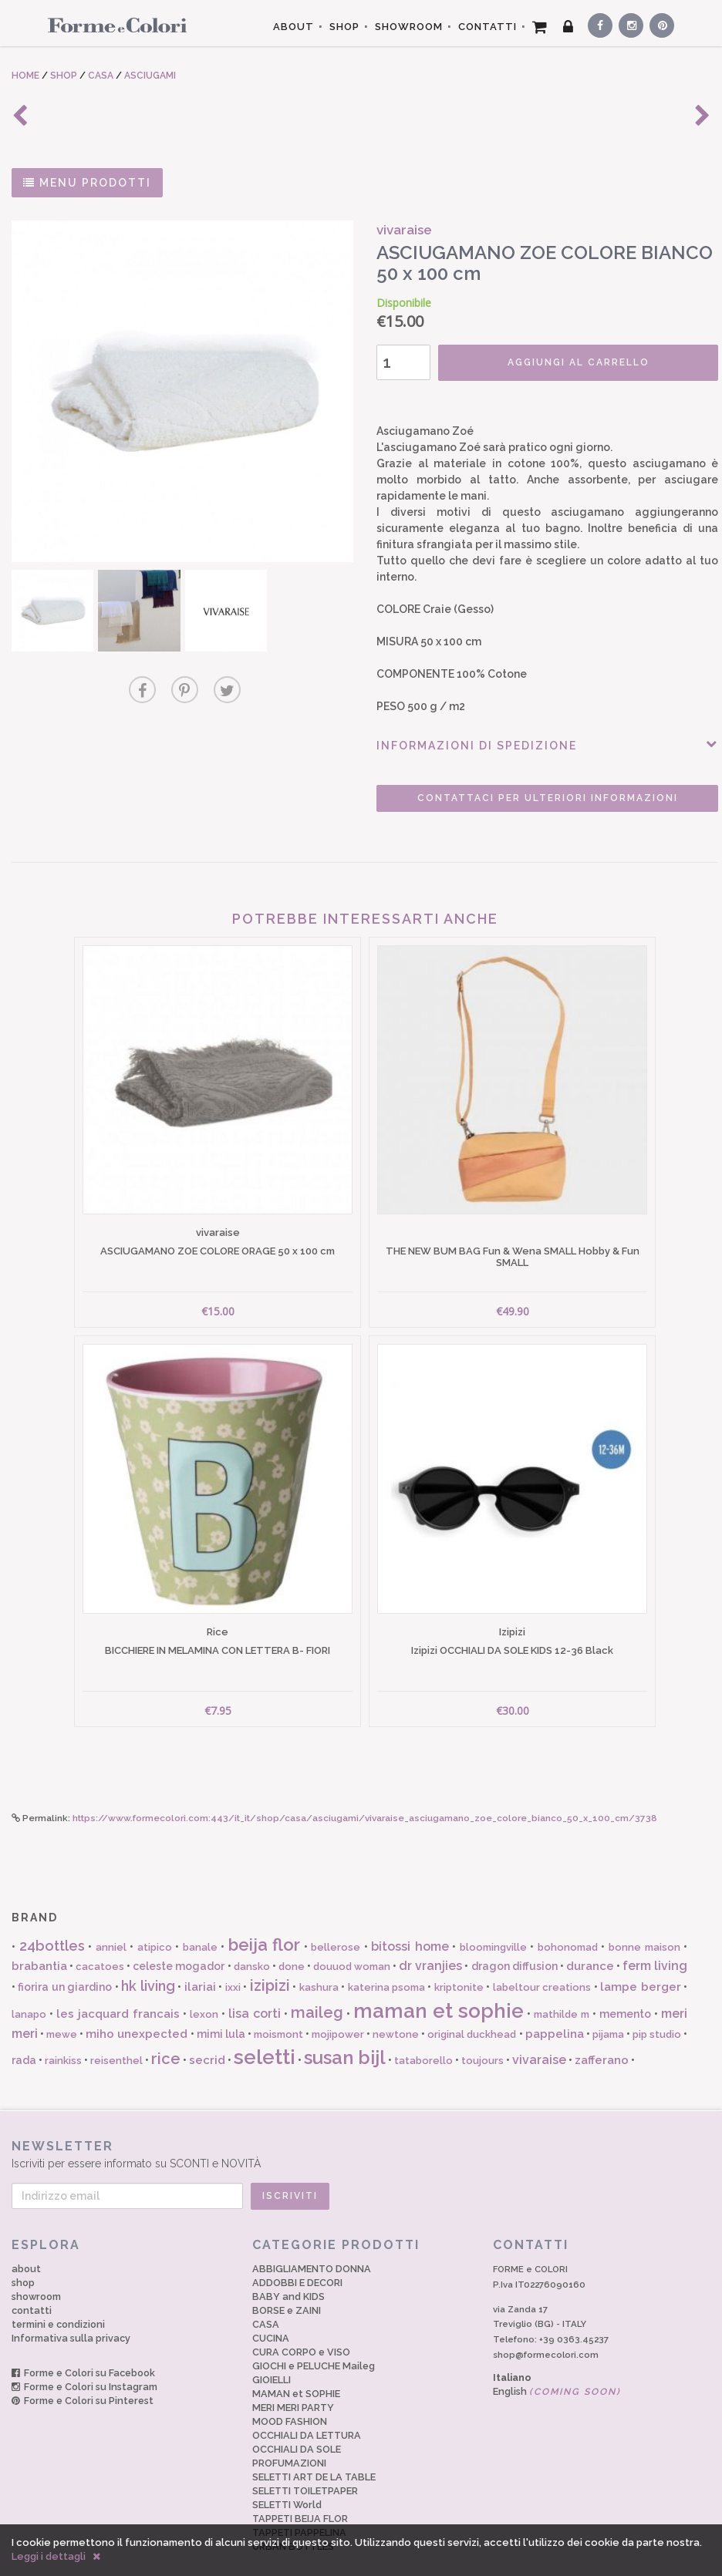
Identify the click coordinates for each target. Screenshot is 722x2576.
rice (165, 2032)
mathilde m (561, 1988)
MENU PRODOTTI (87, 183)
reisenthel (116, 2034)
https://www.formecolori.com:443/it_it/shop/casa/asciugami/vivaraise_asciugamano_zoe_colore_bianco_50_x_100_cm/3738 (365, 1792)
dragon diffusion (514, 1940)
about (26, 2242)
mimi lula (221, 2008)
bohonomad (568, 1922)
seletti (264, 2030)
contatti (32, 2284)
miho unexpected (136, 2008)
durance (590, 1940)
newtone (396, 2009)
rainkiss (63, 2034)
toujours (482, 2034)
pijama (608, 2009)
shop (23, 2256)
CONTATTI (487, 26)
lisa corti (254, 1987)
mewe (61, 2009)
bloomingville (493, 1922)
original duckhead (471, 2009)
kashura (319, 1962)
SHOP (344, 26)
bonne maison (644, 1922)
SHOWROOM (409, 26)
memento (625, 1988)
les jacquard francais (118, 1988)
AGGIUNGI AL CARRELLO (555, 362)
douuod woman (351, 1940)
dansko (252, 1940)
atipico (154, 1922)
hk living (147, 1960)
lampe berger (640, 1961)
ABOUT (293, 26)
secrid (207, 2034)
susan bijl (345, 2031)
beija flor (264, 1919)
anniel (111, 1922)
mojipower (338, 2009)
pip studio (657, 2009)
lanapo (29, 1988)
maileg (317, 1986)
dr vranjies (430, 1939)
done (291, 1940)
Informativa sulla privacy (71, 2312)
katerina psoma (386, 1962)
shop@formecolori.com (546, 2329)
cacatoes (100, 1940)
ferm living (654, 1939)
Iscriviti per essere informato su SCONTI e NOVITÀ (361, 2128)
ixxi (233, 1962)
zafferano (602, 2034)
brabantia (39, 1940)
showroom (36, 2270)
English (557, 2365)
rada (24, 2034)
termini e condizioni (58, 2298)
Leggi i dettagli (49, 2556)
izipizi (270, 1960)
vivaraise (539, 2033)
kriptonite (459, 1962)
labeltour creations (542, 1962)
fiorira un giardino (65, 1961)
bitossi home (410, 1921)
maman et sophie (438, 1984)
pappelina (554, 2008)
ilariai (200, 1961)
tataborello (423, 2034)
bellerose (335, 1922)
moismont (278, 2009)
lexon (204, 1988)
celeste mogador (178, 1940)
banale (200, 1922)
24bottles (52, 1920)
